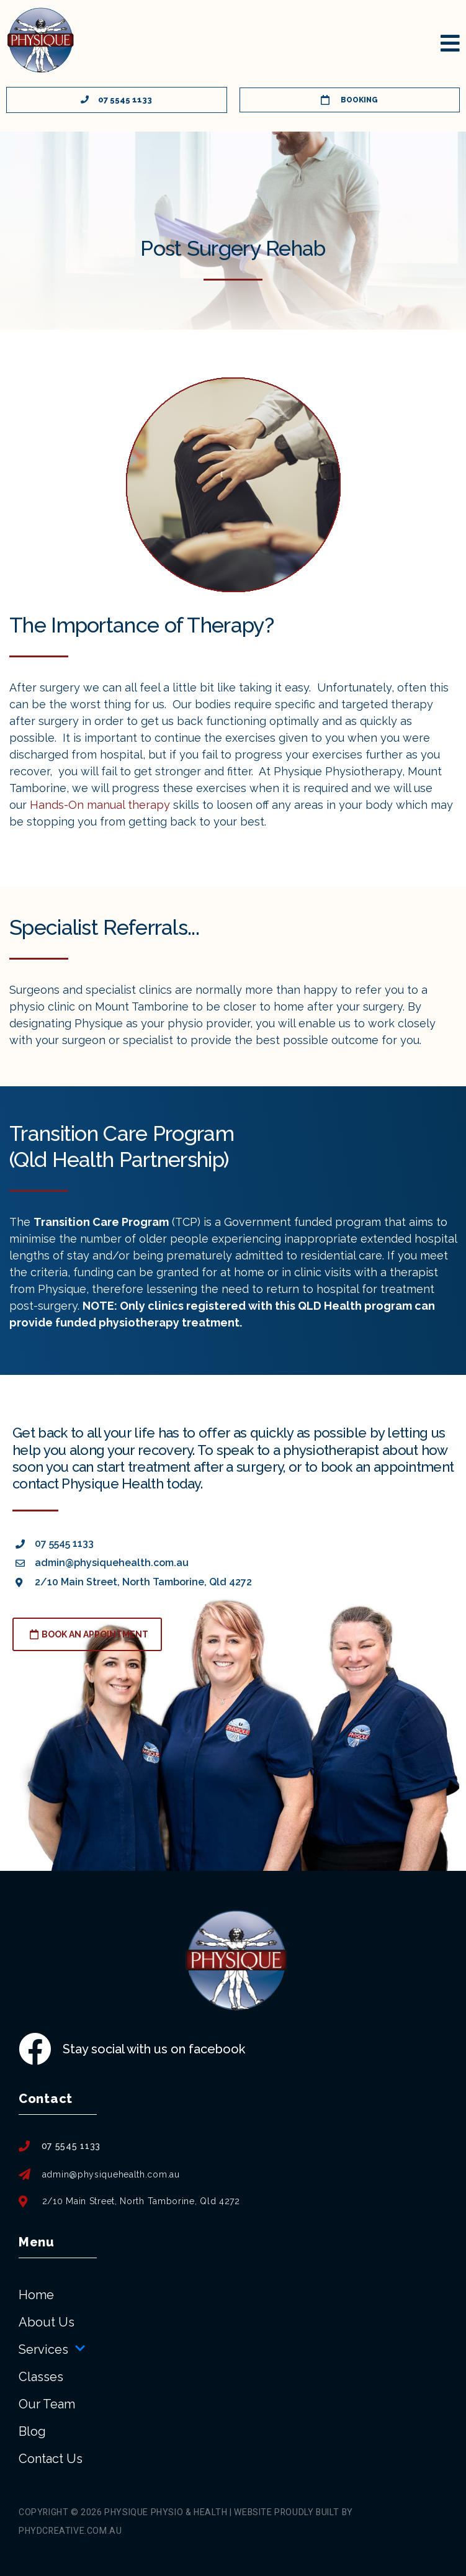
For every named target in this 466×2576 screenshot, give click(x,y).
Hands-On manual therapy (100, 804)
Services (52, 2349)
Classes (41, 2376)
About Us (46, 2322)
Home (36, 2294)
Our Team (47, 2404)
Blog (32, 2431)
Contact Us (51, 2458)
